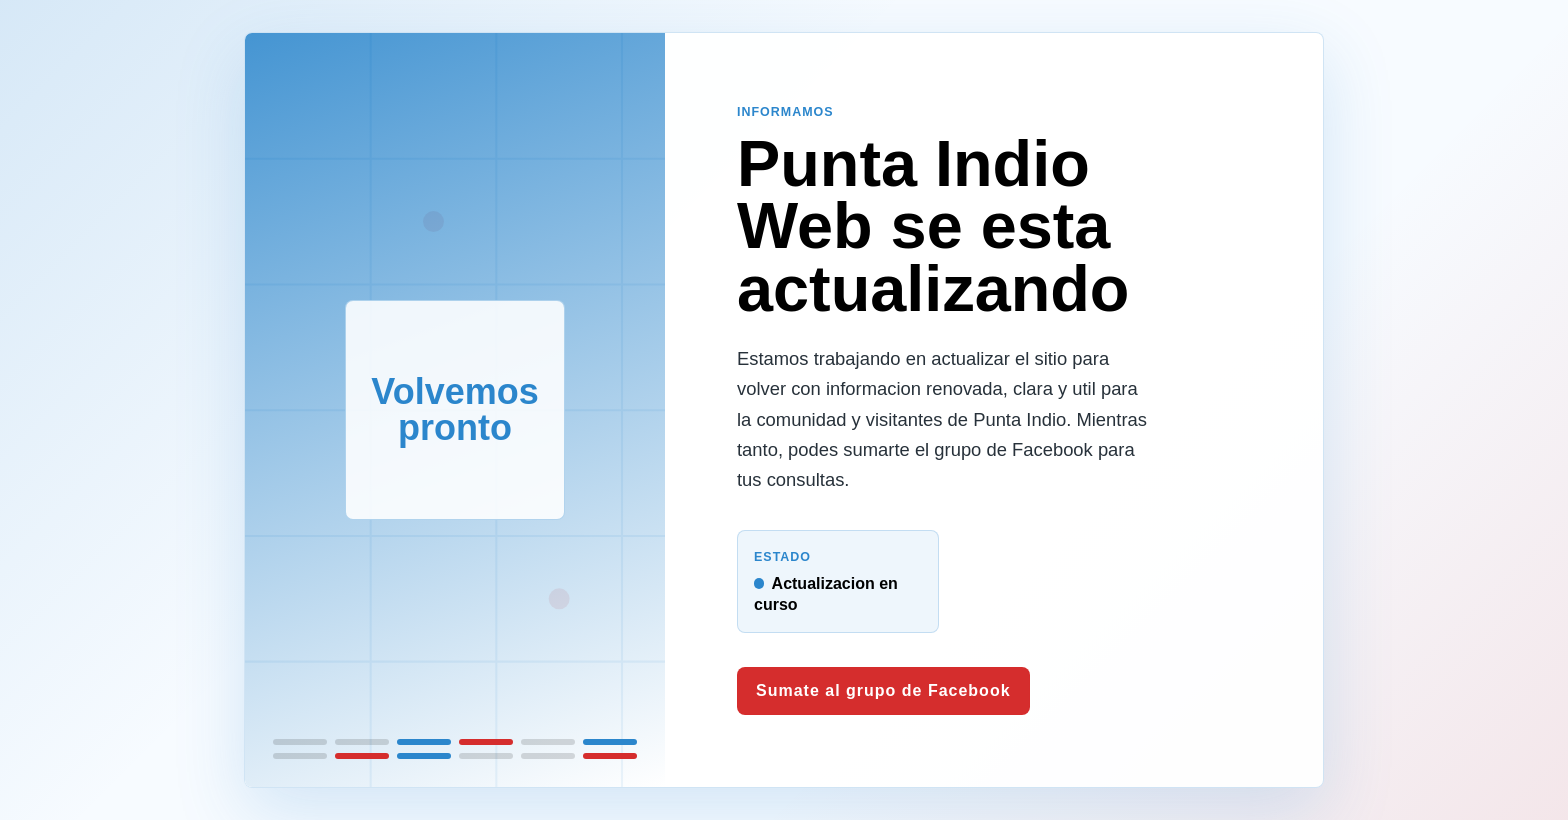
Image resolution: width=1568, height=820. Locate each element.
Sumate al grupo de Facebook (883, 690)
